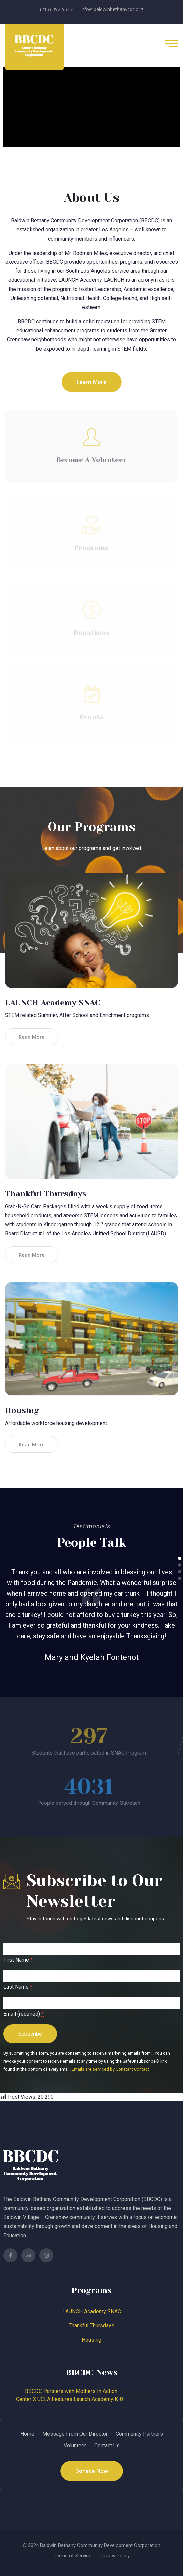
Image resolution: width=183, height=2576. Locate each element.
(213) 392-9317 (56, 9)
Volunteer (75, 2445)
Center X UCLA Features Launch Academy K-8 (69, 2399)
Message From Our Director (75, 2434)
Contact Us (107, 2445)
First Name (18, 1960)
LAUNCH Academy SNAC (52, 1002)
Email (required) (23, 2014)
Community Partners (139, 2434)
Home (27, 2434)
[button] (179, 1558)
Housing (22, 1410)
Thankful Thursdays (46, 1193)
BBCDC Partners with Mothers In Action (71, 2391)
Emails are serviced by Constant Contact (110, 2069)
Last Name (17, 1987)
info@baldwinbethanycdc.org (112, 9)
